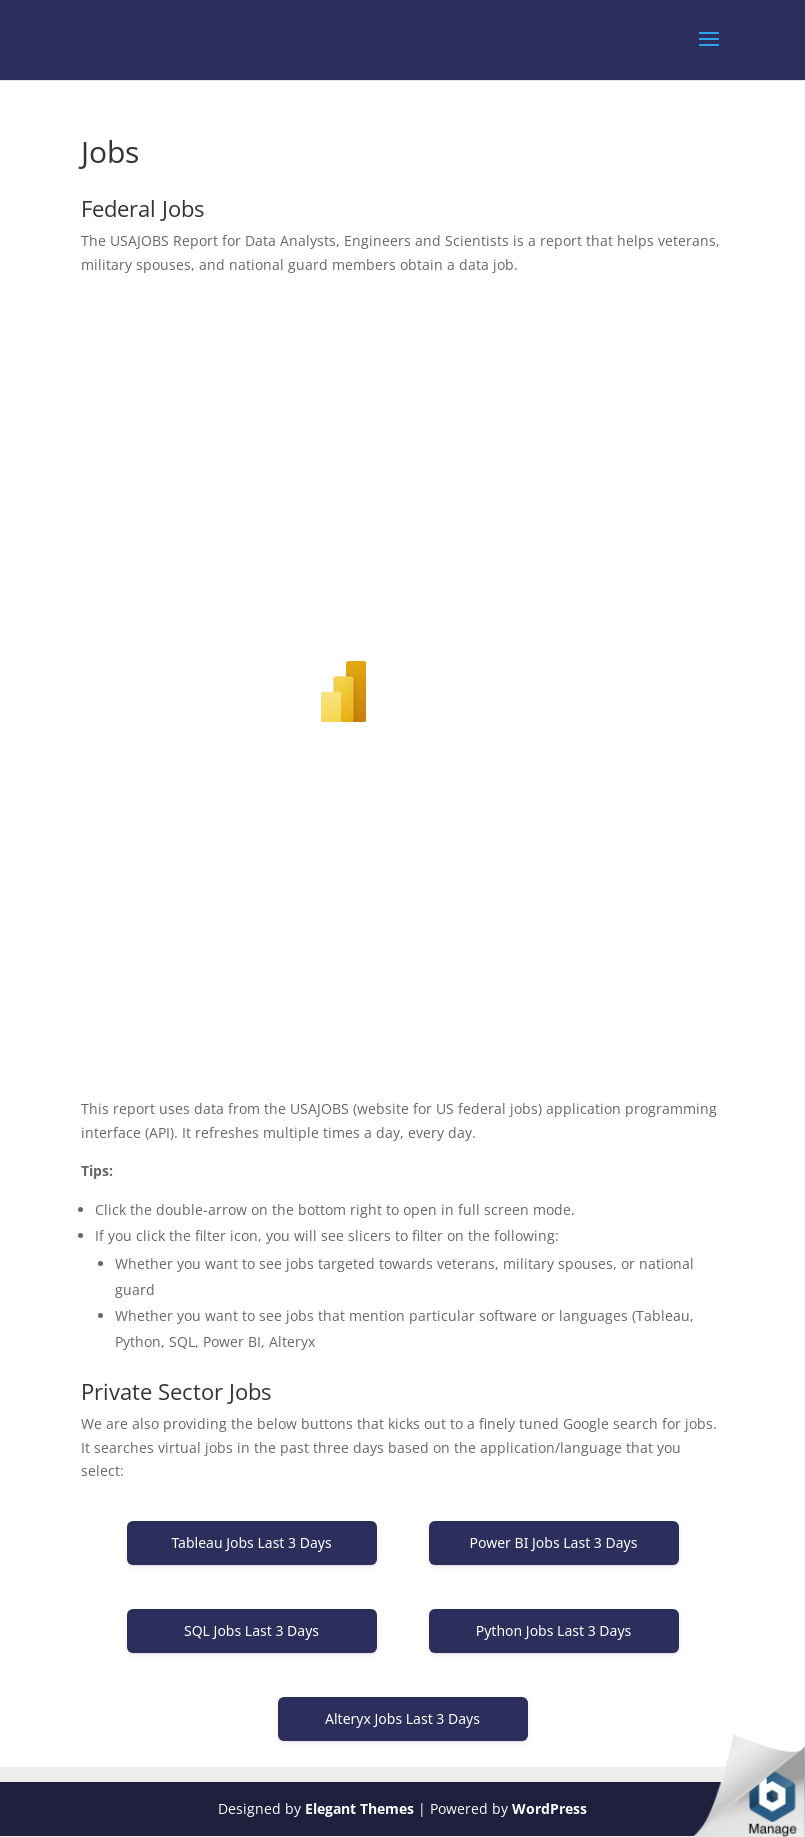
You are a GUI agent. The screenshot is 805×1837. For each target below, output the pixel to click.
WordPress (549, 1808)
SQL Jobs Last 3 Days (251, 1630)
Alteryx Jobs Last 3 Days (402, 1718)
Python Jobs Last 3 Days (553, 1630)
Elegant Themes (359, 1808)
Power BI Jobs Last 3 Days (554, 1542)
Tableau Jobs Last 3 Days (251, 1542)
